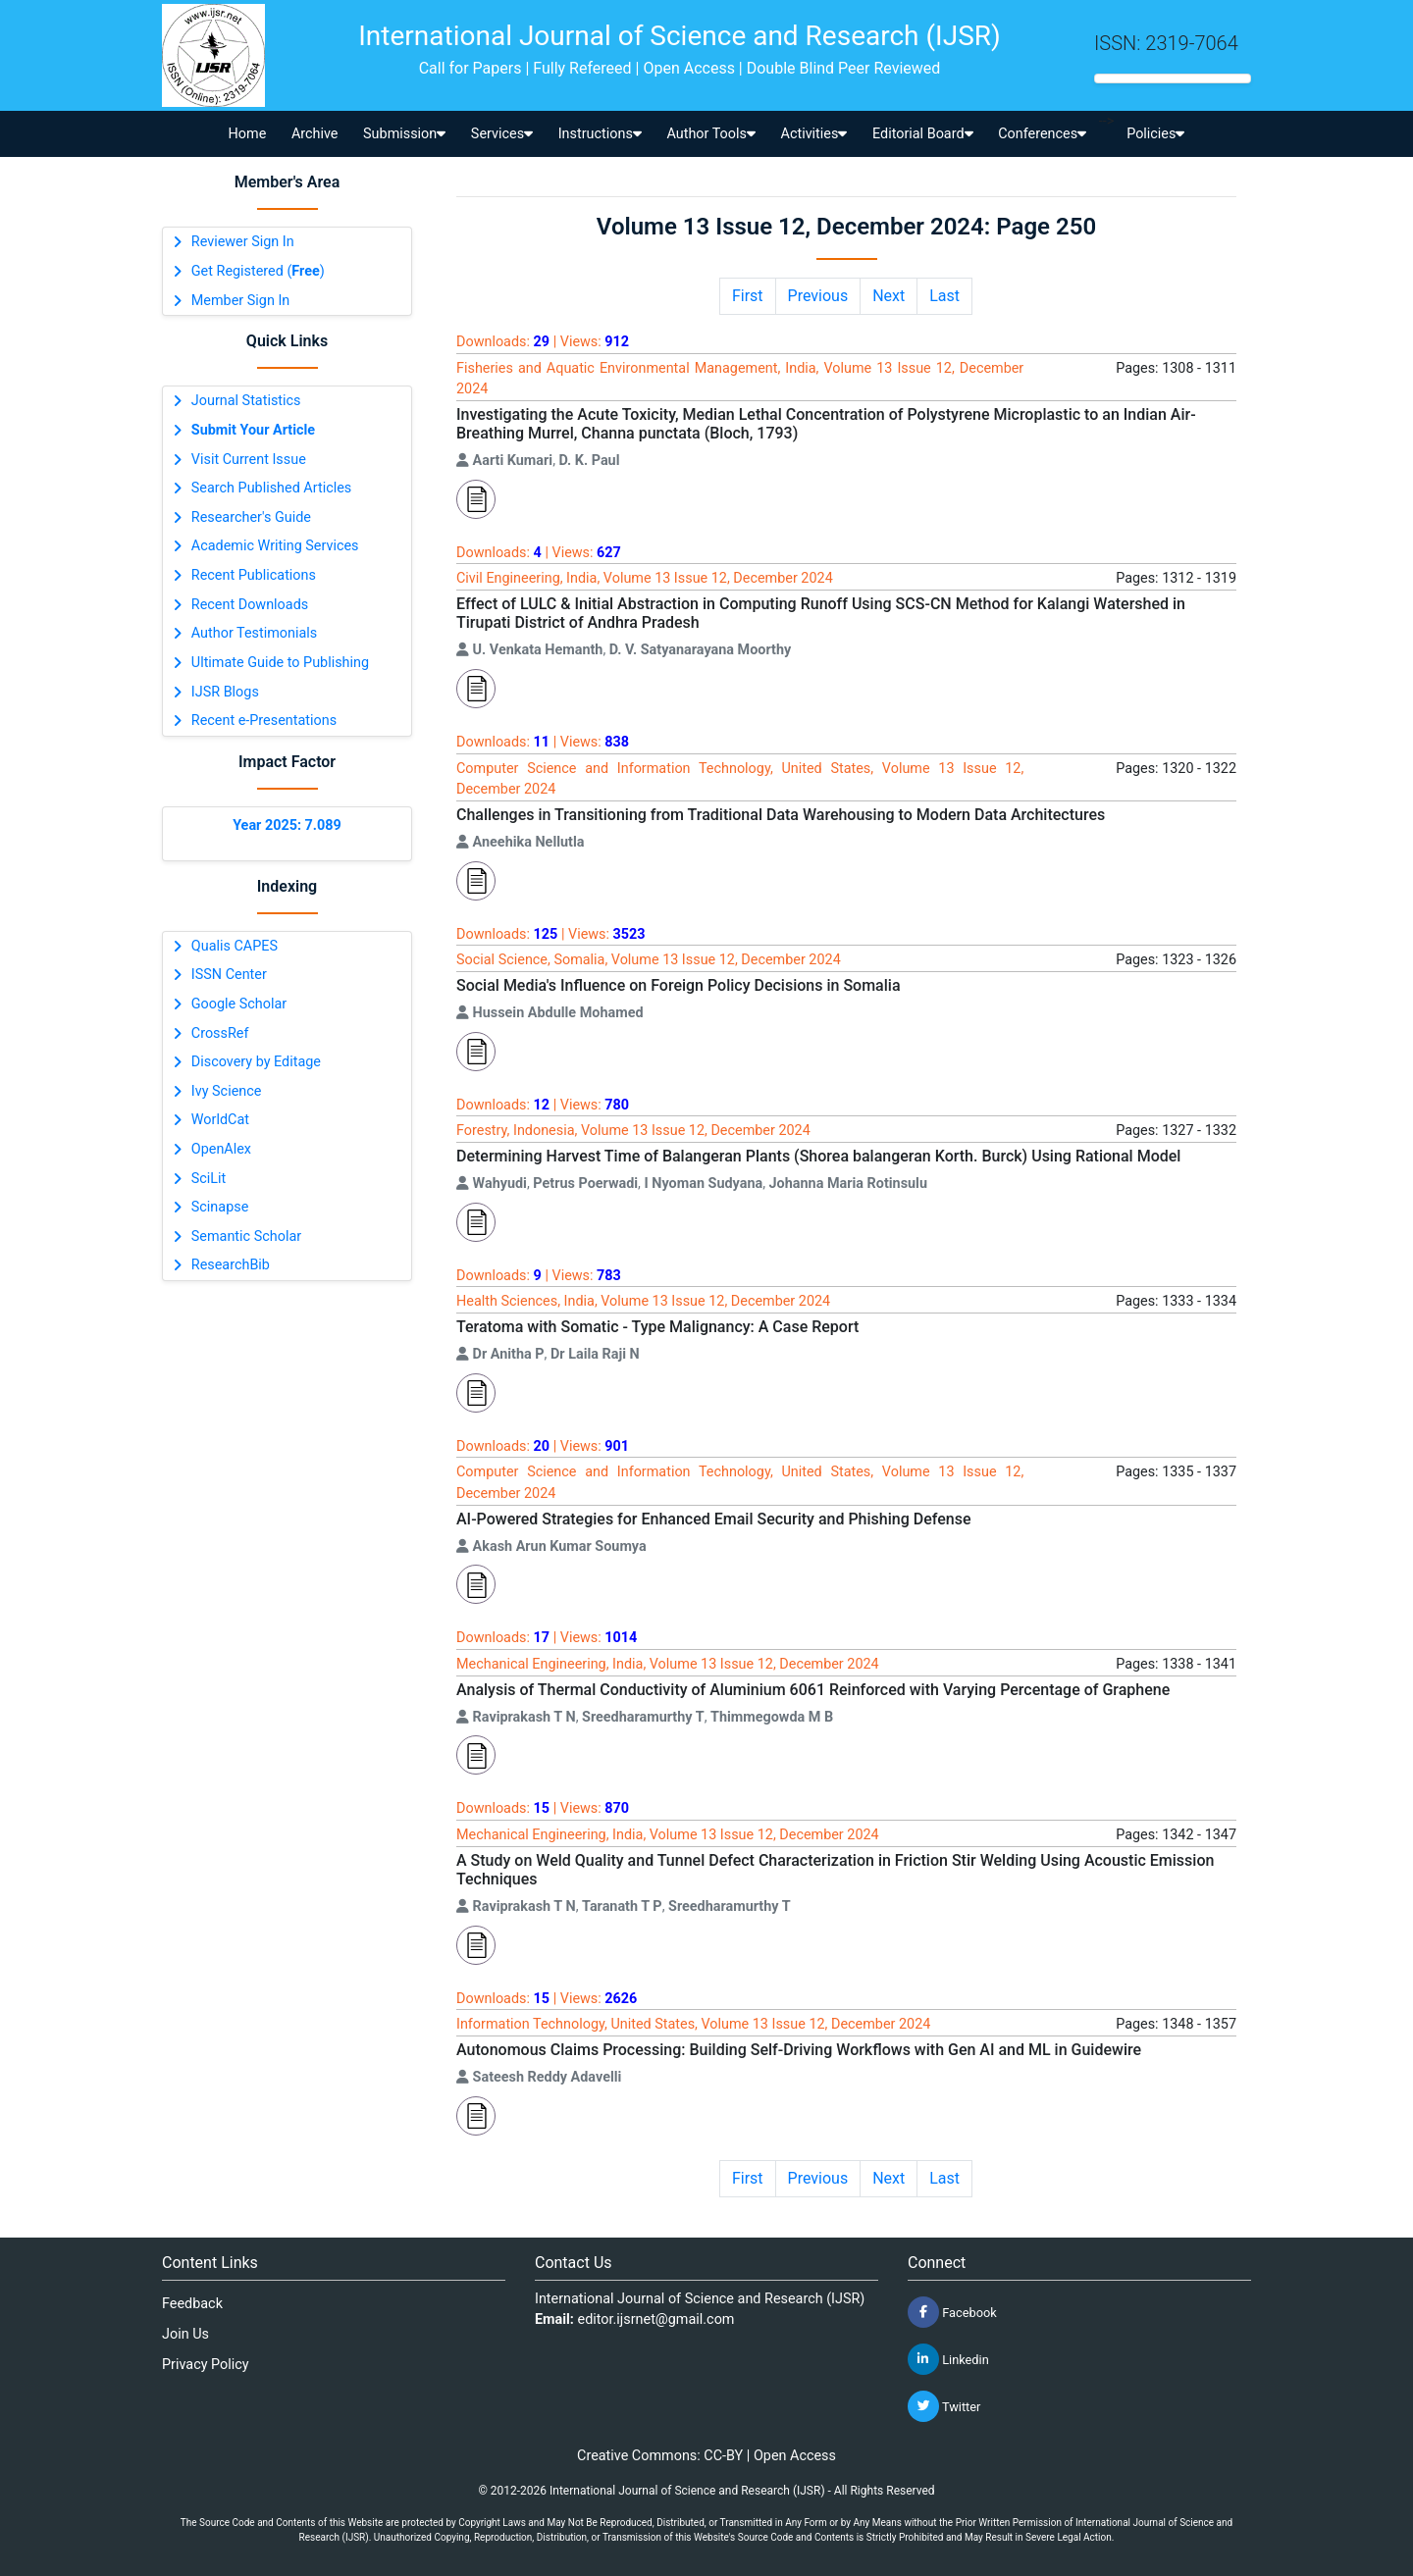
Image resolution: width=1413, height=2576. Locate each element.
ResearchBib (230, 1265)
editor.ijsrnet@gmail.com (656, 2319)
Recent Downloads (249, 604)
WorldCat (220, 1119)
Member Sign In (240, 300)
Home (248, 134)
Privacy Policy (205, 2364)
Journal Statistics (246, 400)
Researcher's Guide (251, 517)
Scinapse (220, 1207)
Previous (818, 295)
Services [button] (502, 134)
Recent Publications (253, 575)
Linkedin (948, 2359)
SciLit (209, 1178)
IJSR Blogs (225, 692)
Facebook (952, 2312)
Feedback (192, 2303)
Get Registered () (258, 271)
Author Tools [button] (710, 134)
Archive (315, 134)
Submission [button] (404, 134)
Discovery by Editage (256, 1062)
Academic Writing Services (275, 546)
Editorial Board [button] (922, 134)
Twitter (944, 2406)
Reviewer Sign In (242, 241)
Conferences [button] (1042, 134)
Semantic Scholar (246, 1236)
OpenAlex (221, 1149)
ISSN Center (229, 974)
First (747, 295)
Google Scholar (239, 1004)
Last (944, 295)
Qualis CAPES (234, 946)
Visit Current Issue (248, 459)
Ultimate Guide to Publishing (280, 662)
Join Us (185, 2334)
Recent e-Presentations (264, 720)
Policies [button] (1155, 134)
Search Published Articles (271, 488)
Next (888, 295)
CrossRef (220, 1033)
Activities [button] (814, 134)
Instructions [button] (600, 134)
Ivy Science (226, 1091)
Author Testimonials (254, 633)
